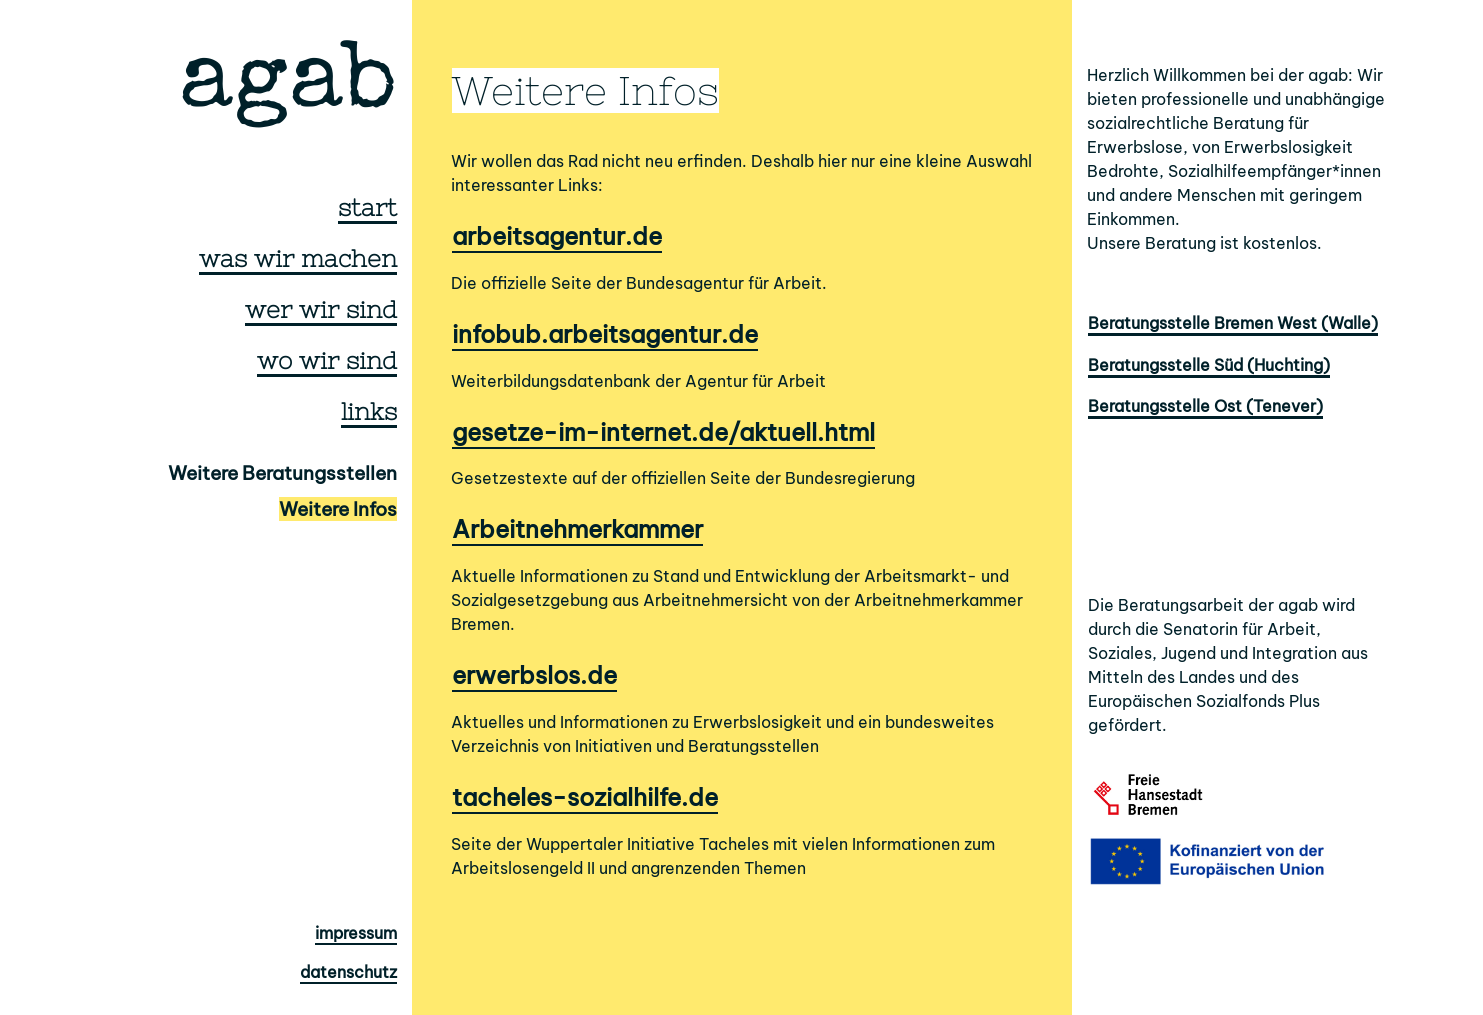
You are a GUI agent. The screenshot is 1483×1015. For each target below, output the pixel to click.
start (367, 207)
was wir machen (298, 258)
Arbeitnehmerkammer (577, 529)
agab (288, 86)
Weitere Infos (338, 509)
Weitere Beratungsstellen (282, 473)
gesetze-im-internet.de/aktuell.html (663, 432)
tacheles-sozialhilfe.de (585, 797)
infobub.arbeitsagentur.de (605, 334)
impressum (356, 933)
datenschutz (348, 972)
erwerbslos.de (534, 675)
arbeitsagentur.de (557, 236)
